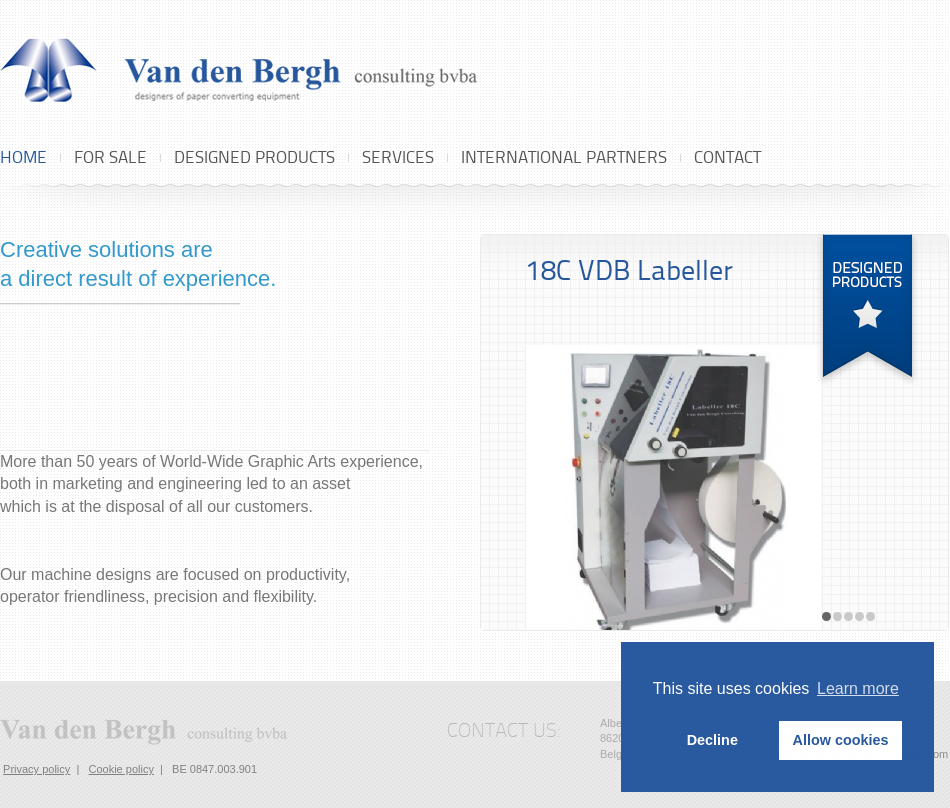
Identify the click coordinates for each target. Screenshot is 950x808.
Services (398, 157)
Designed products (254, 157)
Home (23, 157)
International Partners (564, 157)
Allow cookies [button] (841, 740)
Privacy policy (36, 769)
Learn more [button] (858, 688)
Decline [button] (712, 740)
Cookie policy (120, 769)
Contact (727, 157)
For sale (110, 157)
